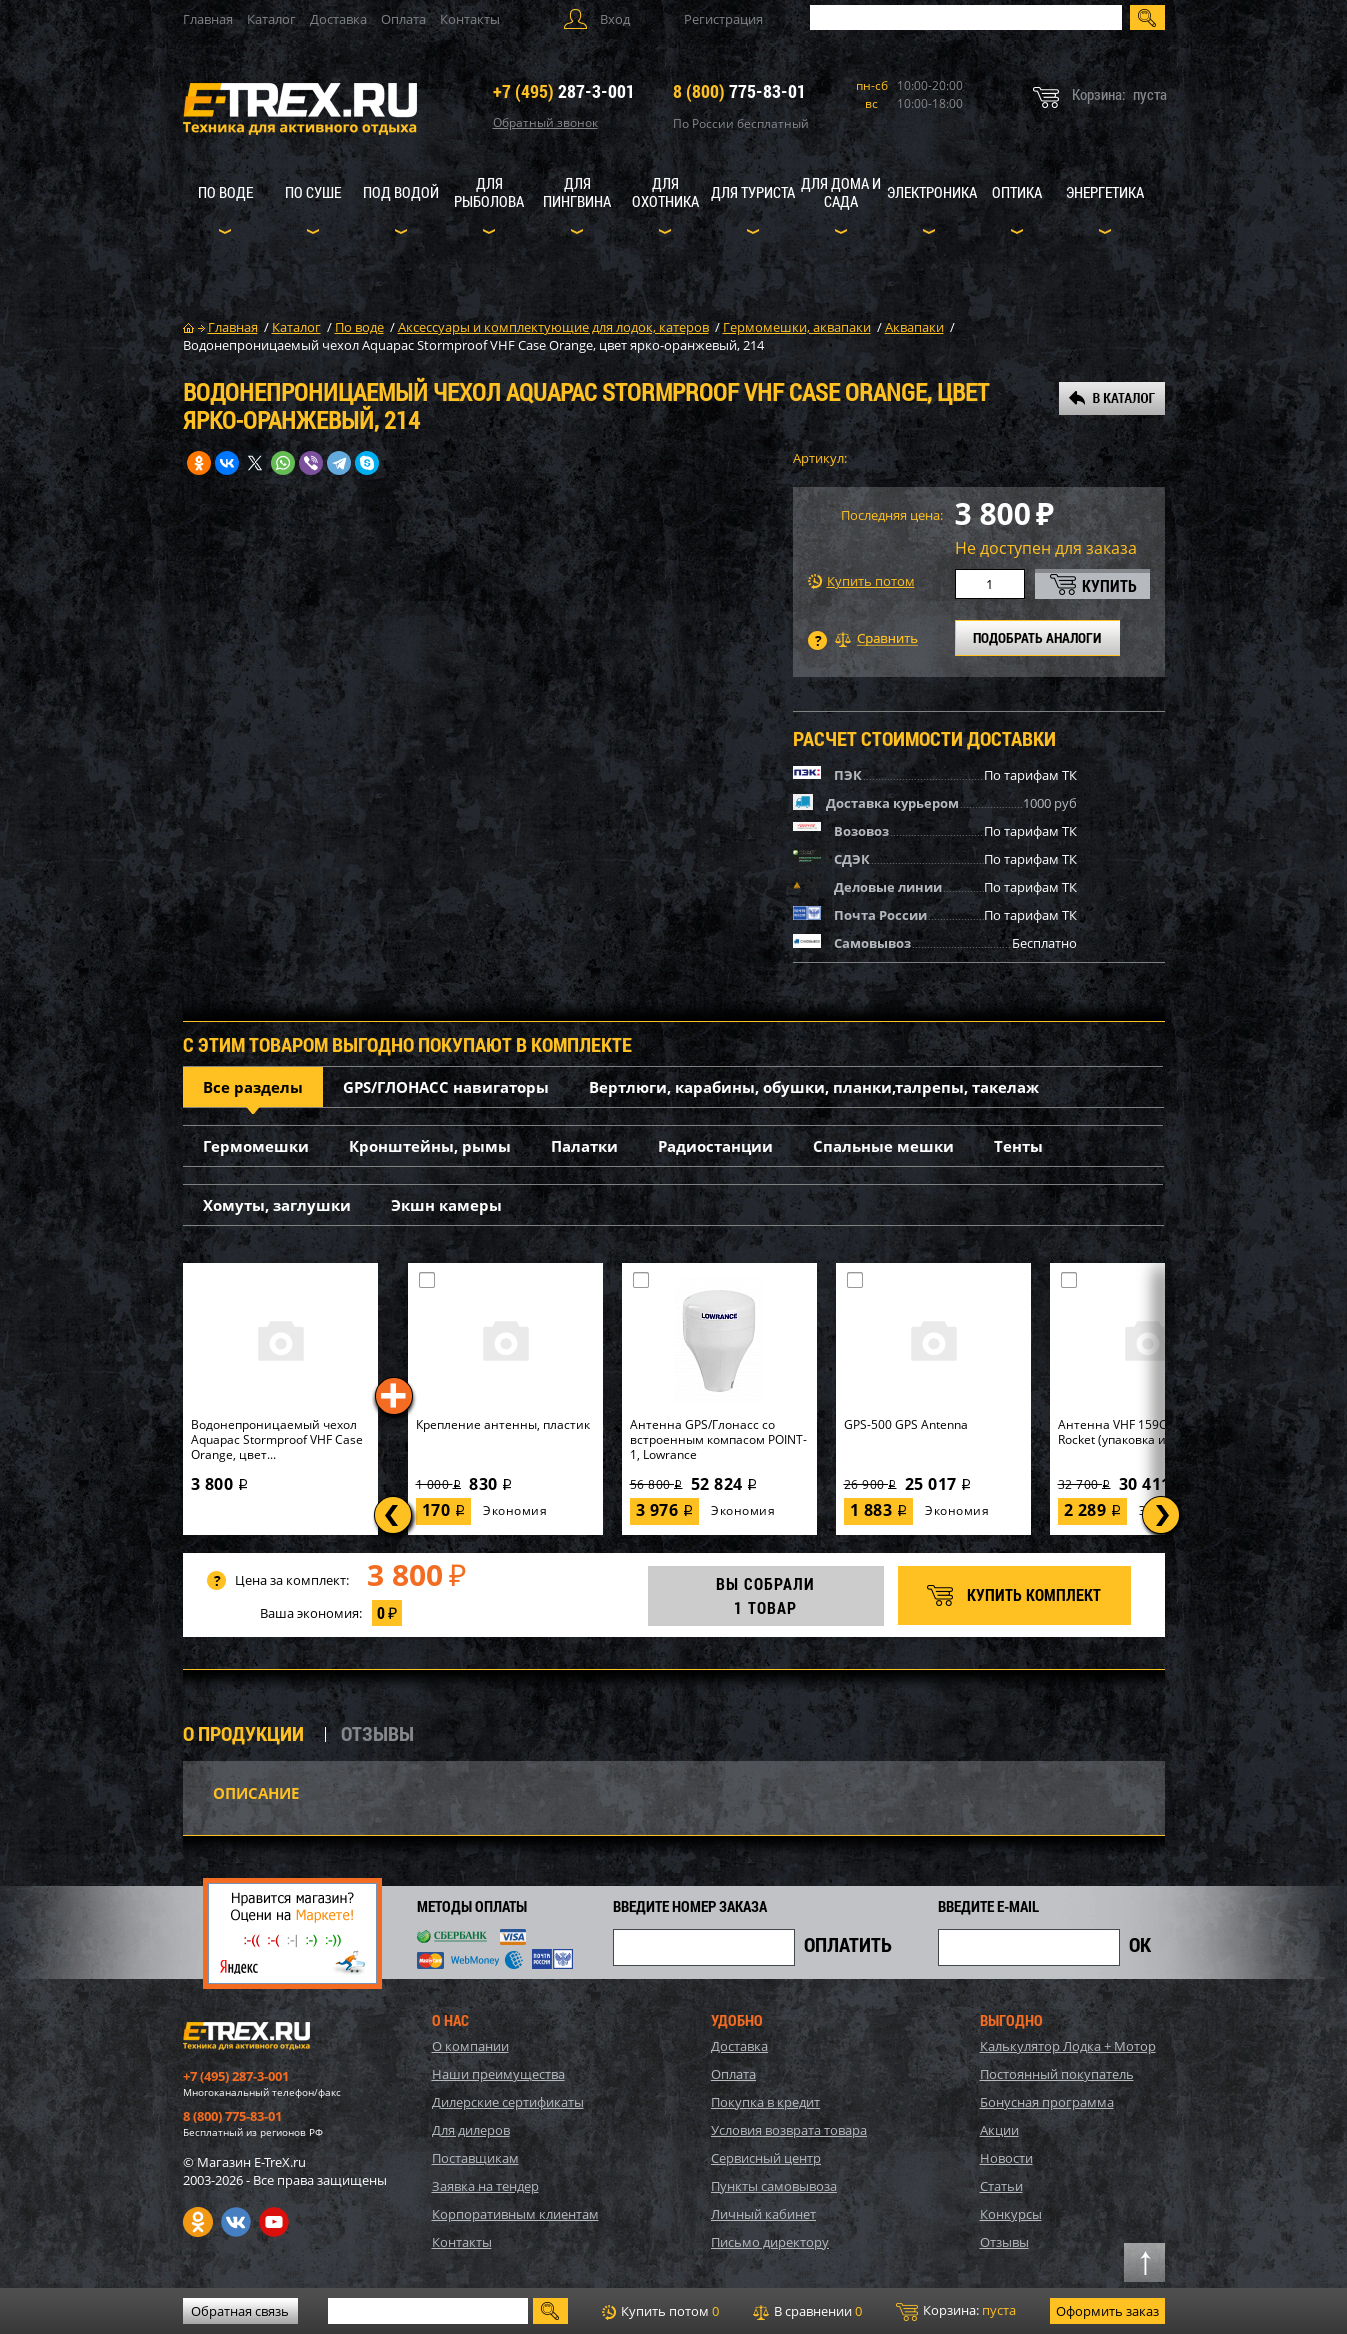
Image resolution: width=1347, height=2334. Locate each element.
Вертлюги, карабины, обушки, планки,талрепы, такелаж (814, 1087)
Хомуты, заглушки (277, 1205)
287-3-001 (564, 91)
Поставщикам (475, 2158)
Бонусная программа (1047, 2102)
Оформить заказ (1107, 2311)
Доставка (338, 19)
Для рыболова (489, 192)
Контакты (470, 19)
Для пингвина (577, 192)
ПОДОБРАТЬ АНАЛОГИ (1037, 637)
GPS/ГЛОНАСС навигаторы (446, 1087)
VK (236, 2222)
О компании (470, 2046)
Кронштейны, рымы (430, 1146)
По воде (225, 192)
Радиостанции (715, 1146)
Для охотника (665, 192)
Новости (1006, 2158)
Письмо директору (770, 2242)
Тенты (1018, 1146)
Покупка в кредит (765, 2102)
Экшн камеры (446, 1205)
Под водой (401, 192)
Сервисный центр (766, 2158)
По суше (313, 192)
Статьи (1001, 2186)
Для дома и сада (841, 192)
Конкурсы (1011, 2214)
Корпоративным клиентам (515, 2214)
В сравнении (807, 2311)
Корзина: (956, 2311)
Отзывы (1004, 2242)
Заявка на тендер (485, 2186)
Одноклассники (198, 2222)
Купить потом (861, 581)
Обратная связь (240, 2311)
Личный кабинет (763, 2214)
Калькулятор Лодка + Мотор (1068, 2046)
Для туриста (753, 192)
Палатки (584, 1146)
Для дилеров (471, 2130)
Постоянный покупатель (1057, 2074)
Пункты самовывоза (774, 2186)
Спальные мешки (883, 1146)
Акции (999, 2130)
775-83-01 (739, 91)
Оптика (1017, 192)
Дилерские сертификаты (508, 2102)
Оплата (403, 19)
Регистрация (723, 19)
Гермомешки (256, 1146)
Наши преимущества (498, 2074)
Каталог (271, 19)
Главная (208, 19)
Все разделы (253, 1087)
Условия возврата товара (789, 2130)
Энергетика (1105, 192)
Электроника (932, 192)
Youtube (274, 2222)
